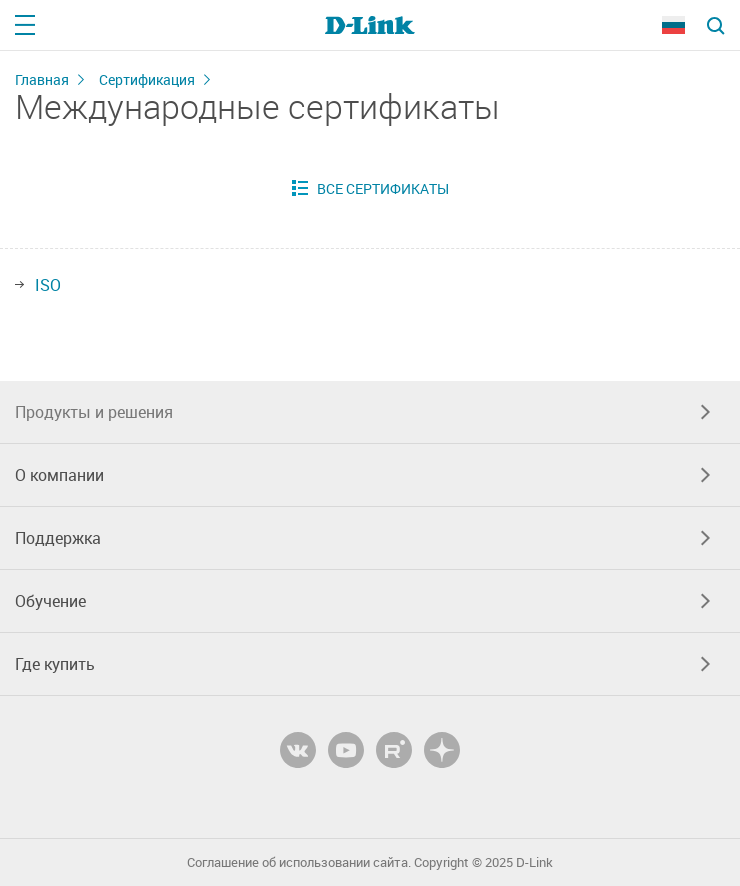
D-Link (534, 862)
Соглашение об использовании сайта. (299, 862)
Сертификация (147, 79)
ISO (48, 285)
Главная (42, 79)
